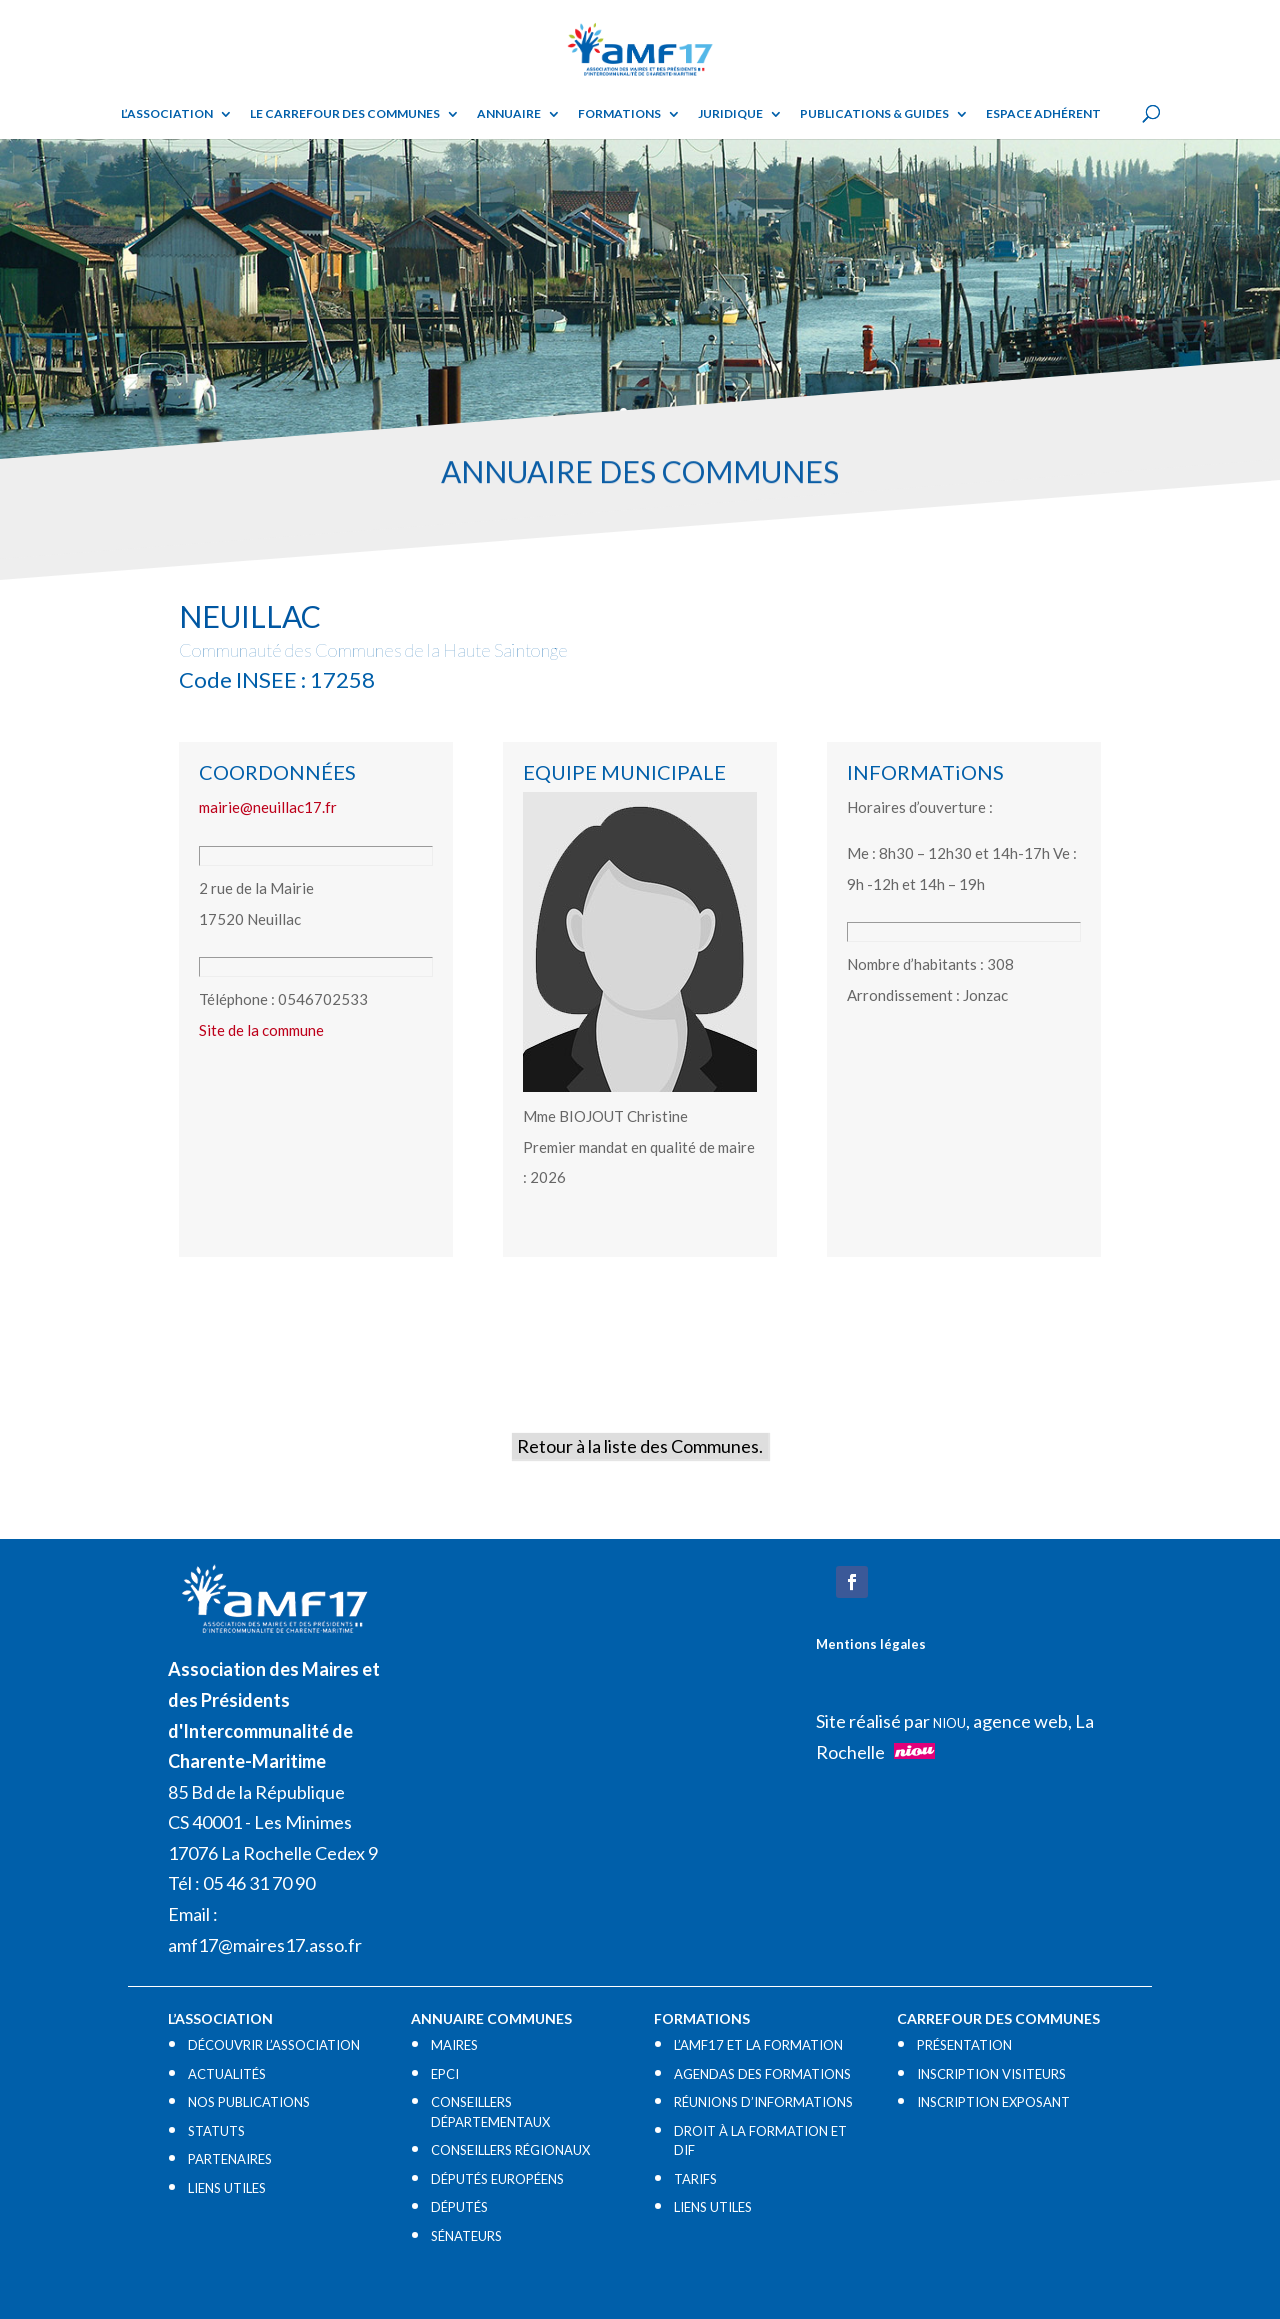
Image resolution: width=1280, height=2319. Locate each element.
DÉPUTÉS (459, 2207)
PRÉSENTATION (964, 2045)
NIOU (949, 1723)
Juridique (730, 114)
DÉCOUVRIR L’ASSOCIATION (274, 2045)
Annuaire (509, 114)
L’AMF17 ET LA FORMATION (758, 2045)
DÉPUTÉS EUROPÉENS (497, 2179)
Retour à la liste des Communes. (640, 1446)
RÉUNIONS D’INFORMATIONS (763, 2102)
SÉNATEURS (466, 2236)
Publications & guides (874, 114)
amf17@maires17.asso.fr (265, 1945)
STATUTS (216, 2131)
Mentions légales (871, 1644)
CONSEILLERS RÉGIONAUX (510, 2150)
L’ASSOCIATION (167, 114)
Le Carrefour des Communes (345, 114)
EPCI (445, 2074)
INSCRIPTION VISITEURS (991, 2074)
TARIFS (695, 2179)
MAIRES (454, 2045)
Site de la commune (261, 1030)
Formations (619, 114)
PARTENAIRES (230, 2159)
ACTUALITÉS (227, 2074)
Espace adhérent (1043, 114)
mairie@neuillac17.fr (268, 807)
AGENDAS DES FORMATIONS (762, 2074)
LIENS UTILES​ (227, 2188)
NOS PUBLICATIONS (249, 2102)
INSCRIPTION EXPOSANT (993, 2102)
